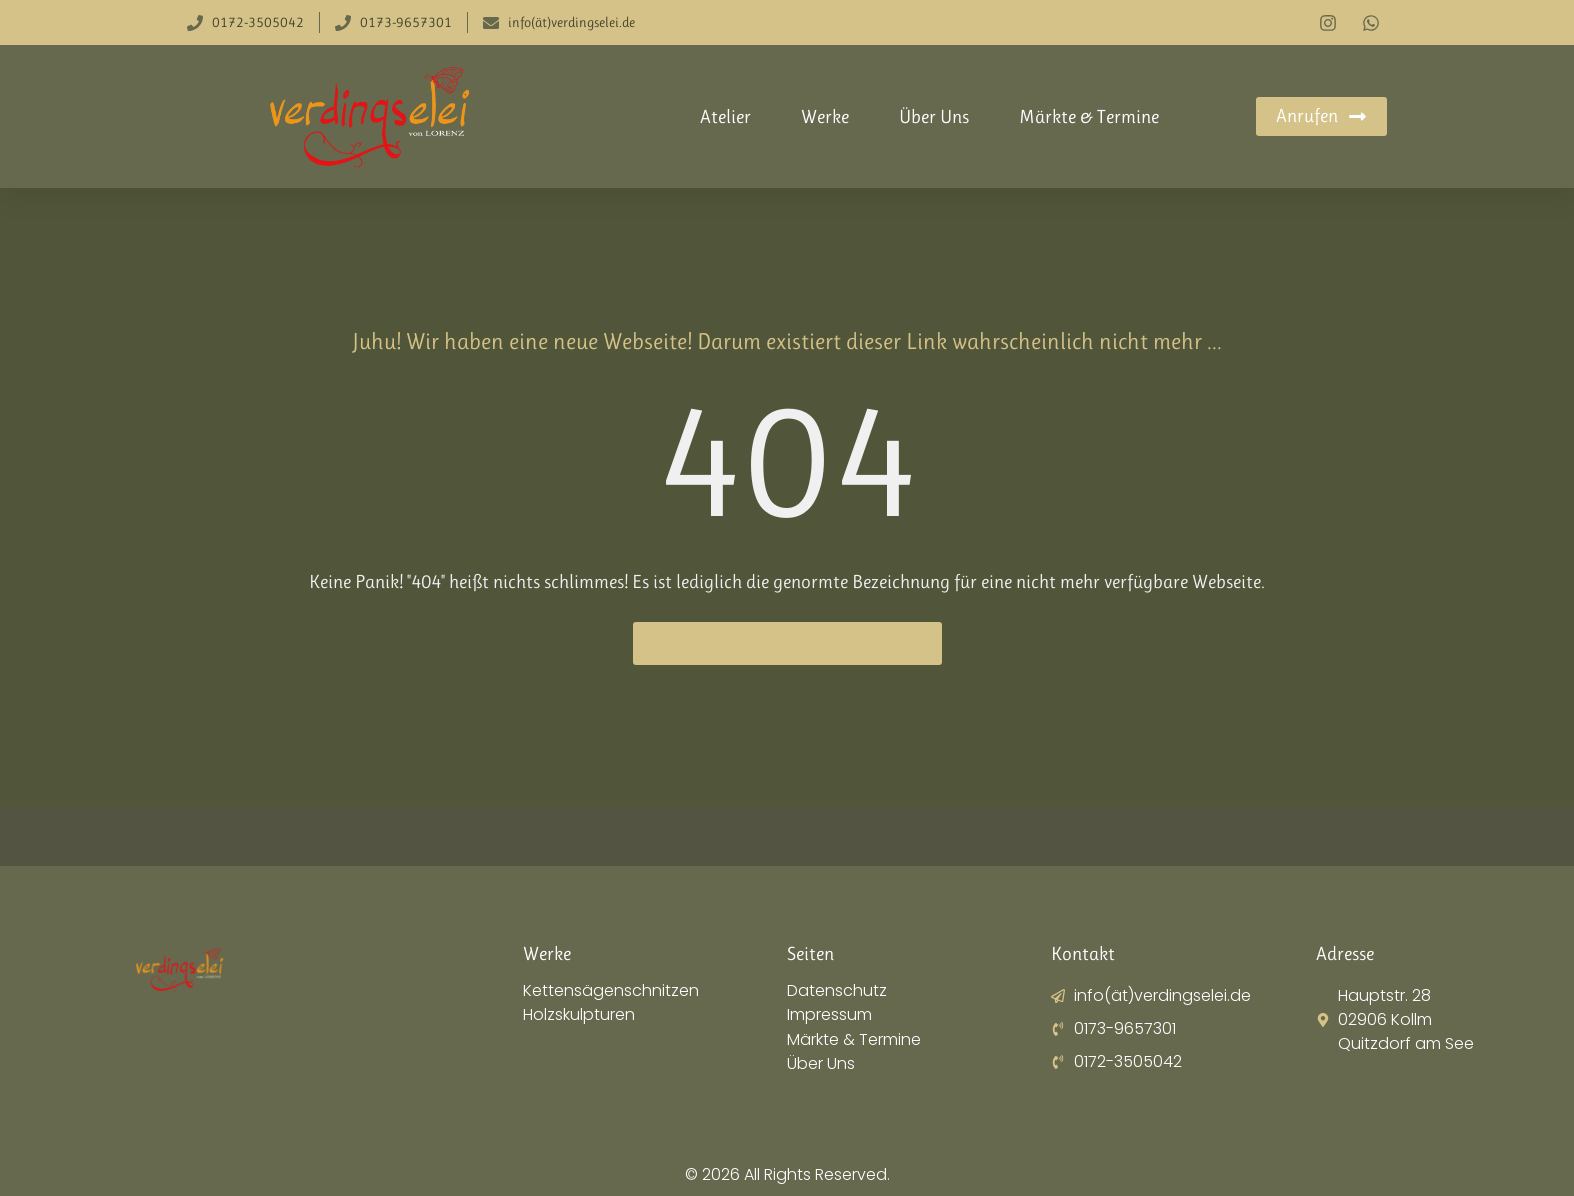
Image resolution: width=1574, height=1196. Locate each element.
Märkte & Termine (1089, 117)
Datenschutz (837, 991)
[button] (44, 1152)
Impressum (829, 1015)
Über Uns (934, 117)
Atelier (725, 117)
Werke (825, 117)
